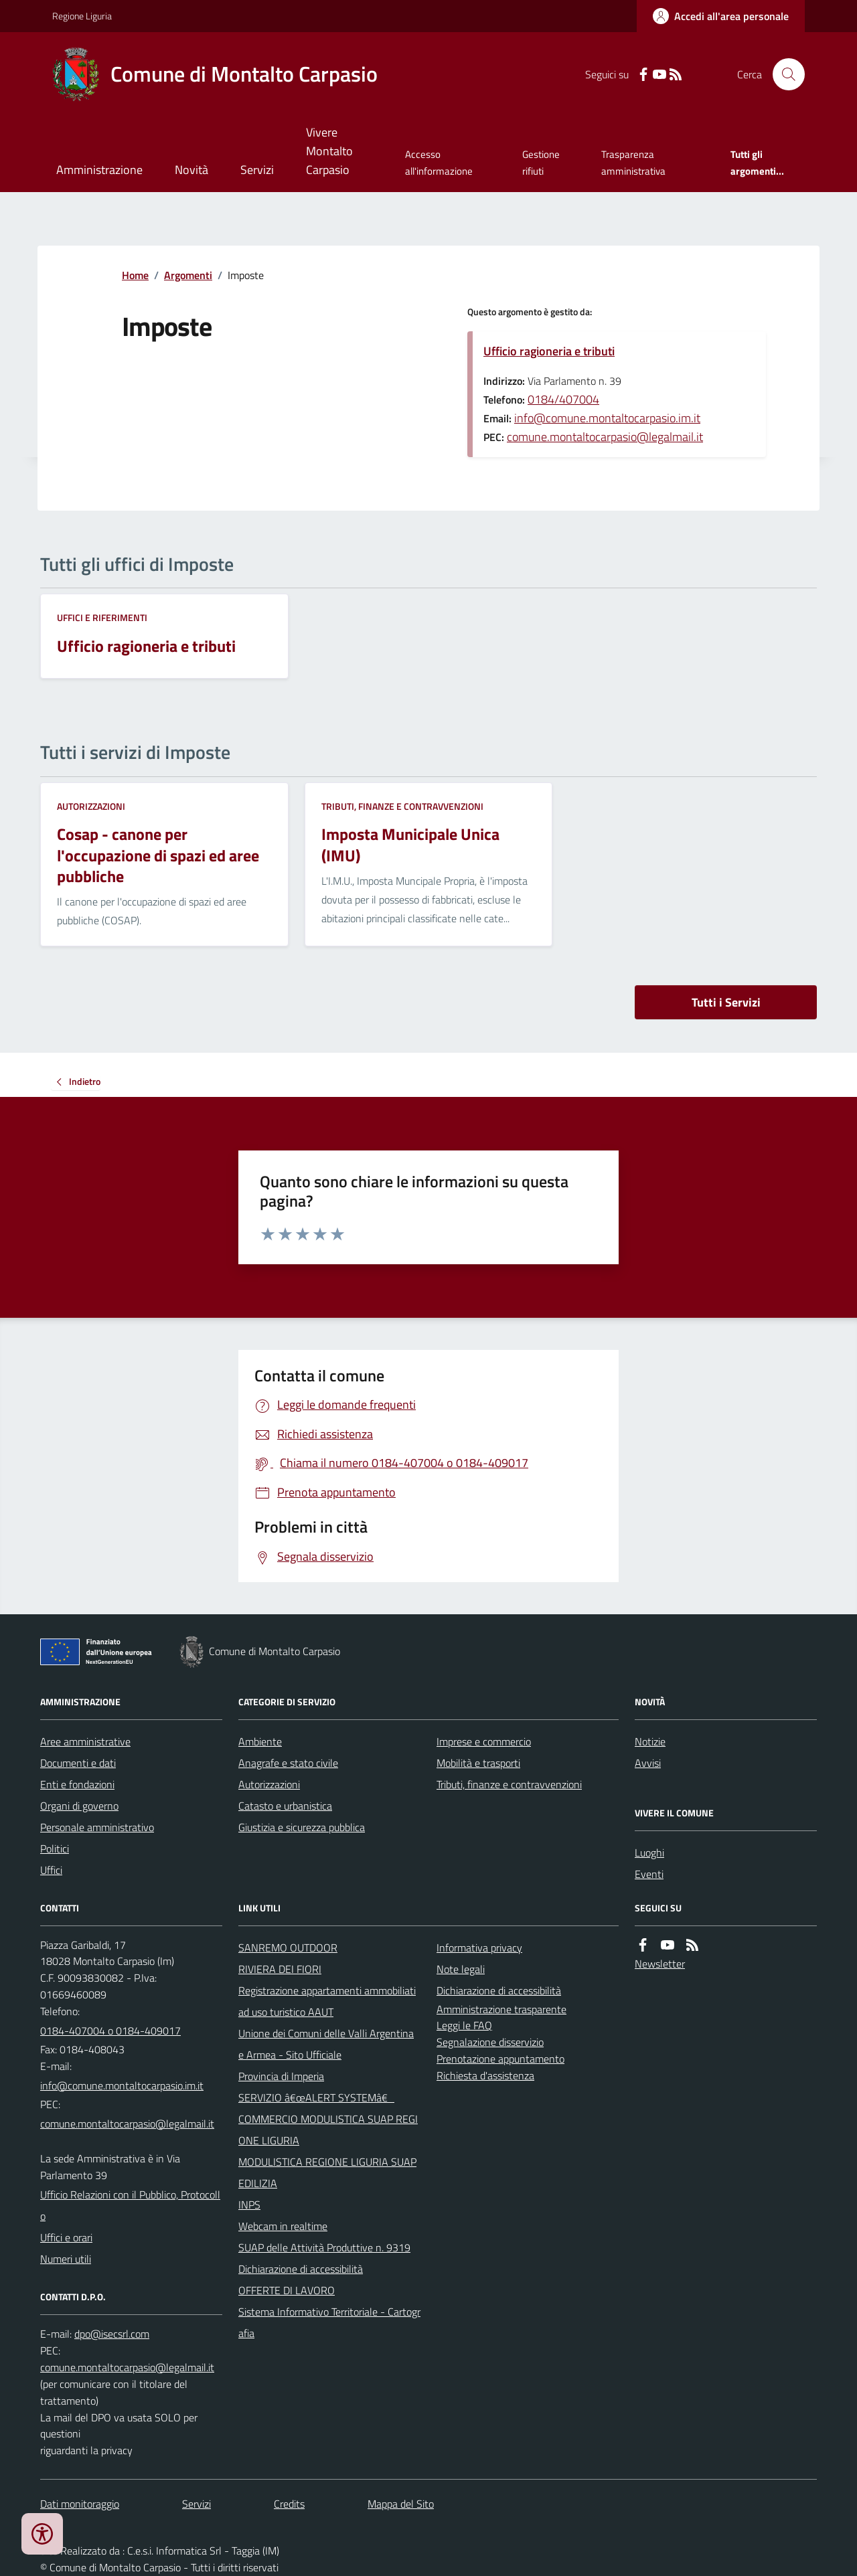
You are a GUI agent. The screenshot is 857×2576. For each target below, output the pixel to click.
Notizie (650, 1741)
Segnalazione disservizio (490, 2042)
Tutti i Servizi (726, 1002)
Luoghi (649, 1852)
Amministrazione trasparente (501, 2009)
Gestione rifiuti (541, 162)
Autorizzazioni (91, 806)
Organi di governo (79, 1806)
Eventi (649, 1874)
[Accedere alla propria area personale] (721, 16)
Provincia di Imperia (281, 2076)
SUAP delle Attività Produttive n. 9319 (324, 2247)
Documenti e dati (78, 1763)
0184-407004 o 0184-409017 (110, 2031)
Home (135, 275)
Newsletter (660, 1964)
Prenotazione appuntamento (500, 2059)
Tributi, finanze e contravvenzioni (402, 806)
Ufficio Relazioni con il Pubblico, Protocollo (130, 2205)
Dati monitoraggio (79, 2504)
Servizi (257, 170)
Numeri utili (65, 2259)
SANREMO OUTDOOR (287, 1948)
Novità (191, 170)
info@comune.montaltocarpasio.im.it (607, 418)
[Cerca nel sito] (783, 74)
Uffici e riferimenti (102, 617)
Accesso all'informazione (439, 162)
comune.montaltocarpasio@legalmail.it (605, 437)
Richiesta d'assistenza (485, 2075)
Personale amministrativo (97, 1827)
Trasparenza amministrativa (633, 162)
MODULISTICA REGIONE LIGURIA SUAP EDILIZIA (327, 2172)
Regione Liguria (82, 16)
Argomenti (188, 275)
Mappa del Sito (401, 2504)
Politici (54, 1848)
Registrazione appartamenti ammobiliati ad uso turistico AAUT (327, 2001)
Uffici (51, 1870)
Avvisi (648, 1763)
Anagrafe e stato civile (288, 1763)
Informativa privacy (479, 1948)
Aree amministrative (85, 1741)
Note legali (461, 1969)
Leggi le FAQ (464, 2025)
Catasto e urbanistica (285, 1806)
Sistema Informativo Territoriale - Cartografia (329, 2322)
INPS (249, 2205)
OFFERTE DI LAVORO (286, 2290)
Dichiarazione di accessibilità (300, 2269)
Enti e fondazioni (77, 1784)
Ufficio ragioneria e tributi (549, 351)
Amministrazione (99, 170)
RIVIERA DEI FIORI (279, 1969)
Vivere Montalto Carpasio (329, 151)
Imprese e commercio (484, 1741)
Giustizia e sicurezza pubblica (301, 1827)
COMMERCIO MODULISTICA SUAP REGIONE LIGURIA (328, 2129)
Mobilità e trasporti (478, 1763)
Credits (289, 2504)
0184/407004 (563, 399)
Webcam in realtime (282, 2226)
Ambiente (260, 1741)
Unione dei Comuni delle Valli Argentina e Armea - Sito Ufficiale (326, 2044)
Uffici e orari (66, 2237)
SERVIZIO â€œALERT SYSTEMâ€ (316, 2097)
